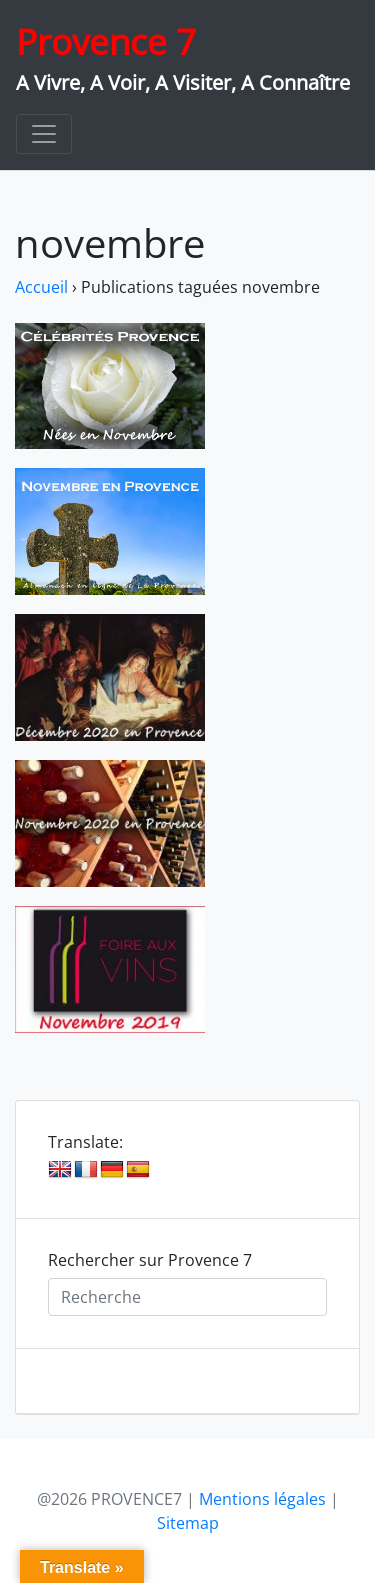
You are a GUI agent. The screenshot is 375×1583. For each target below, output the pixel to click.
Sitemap (188, 1523)
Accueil (41, 287)
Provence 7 (106, 41)
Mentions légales (262, 1499)
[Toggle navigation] (44, 134)
